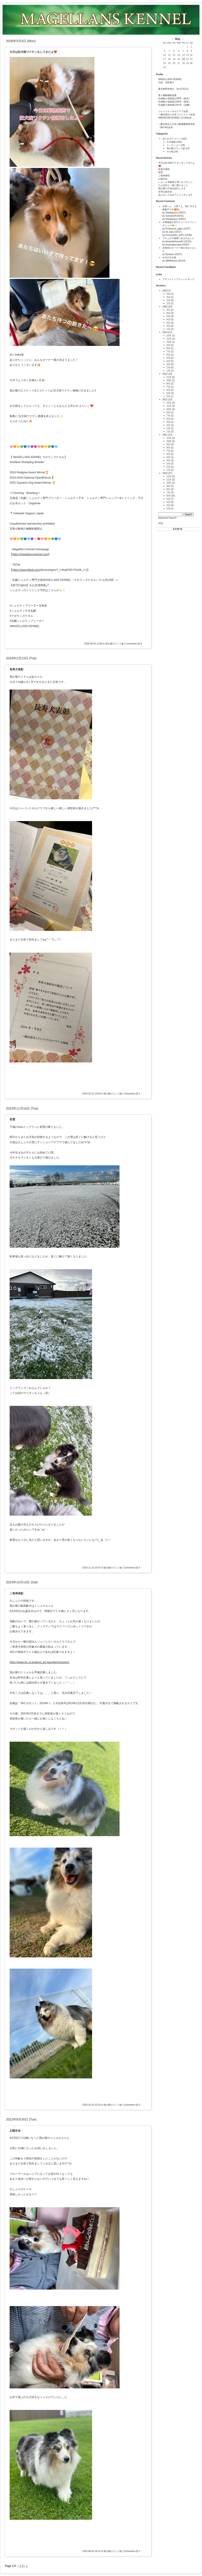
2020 (164, 473)
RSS (160, 523)
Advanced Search (167, 518)
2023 (164, 374)
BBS (194, 7)
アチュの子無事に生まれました (178, 238)
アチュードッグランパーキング (178, 279)
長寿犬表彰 (164, 169)
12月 (169, 335)
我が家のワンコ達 (114, 643)
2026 (164, 290)
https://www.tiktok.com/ (26, 569)
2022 (164, 399)
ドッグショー (174, 145)
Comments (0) (133, 643)
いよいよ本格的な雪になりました (175, 182)
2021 (164, 435)
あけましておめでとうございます (175, 195)
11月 (169, 338)
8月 (168, 313)
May (177, 38)
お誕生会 (162, 179)
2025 (164, 306)
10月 (169, 342)
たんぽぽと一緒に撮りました (173, 185)
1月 (168, 303)
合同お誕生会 (165, 191)
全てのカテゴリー (171, 138)
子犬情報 (171, 142)
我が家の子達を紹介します (172, 188)
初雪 (160, 172)
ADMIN (178, 529)
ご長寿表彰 (164, 175)
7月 (168, 351)
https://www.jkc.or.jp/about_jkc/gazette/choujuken (39, 1662)
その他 (170, 151)
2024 (164, 332)
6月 (168, 354)
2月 (168, 300)
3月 (168, 297)
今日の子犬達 (169, 257)
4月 (168, 319)
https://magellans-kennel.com (30, 554)
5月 (168, 294)
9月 (168, 310)
